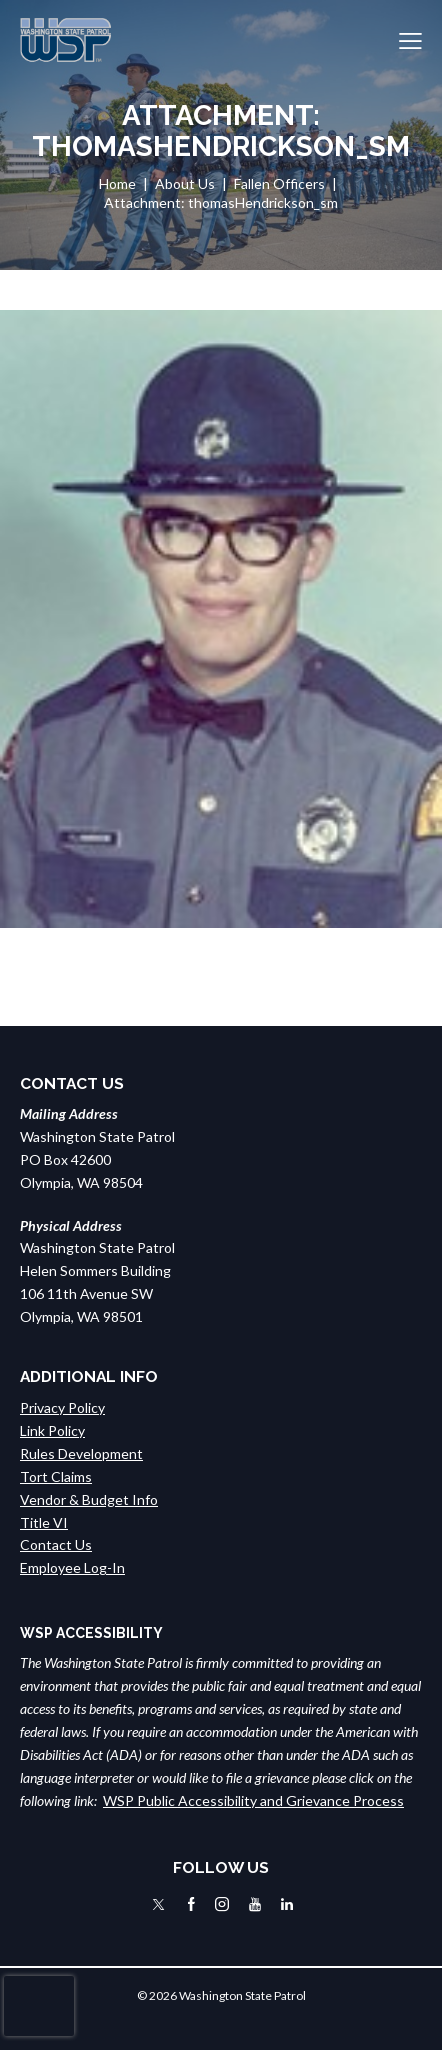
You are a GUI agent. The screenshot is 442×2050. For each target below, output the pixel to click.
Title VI (44, 1522)
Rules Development (81, 1453)
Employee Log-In (72, 1567)
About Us (185, 183)
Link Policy (52, 1430)
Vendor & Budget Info (89, 1499)
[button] (410, 40)
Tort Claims (56, 1476)
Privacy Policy (62, 1407)
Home (117, 183)
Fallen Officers (279, 183)
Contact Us (56, 1544)
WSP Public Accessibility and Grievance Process (253, 1800)
